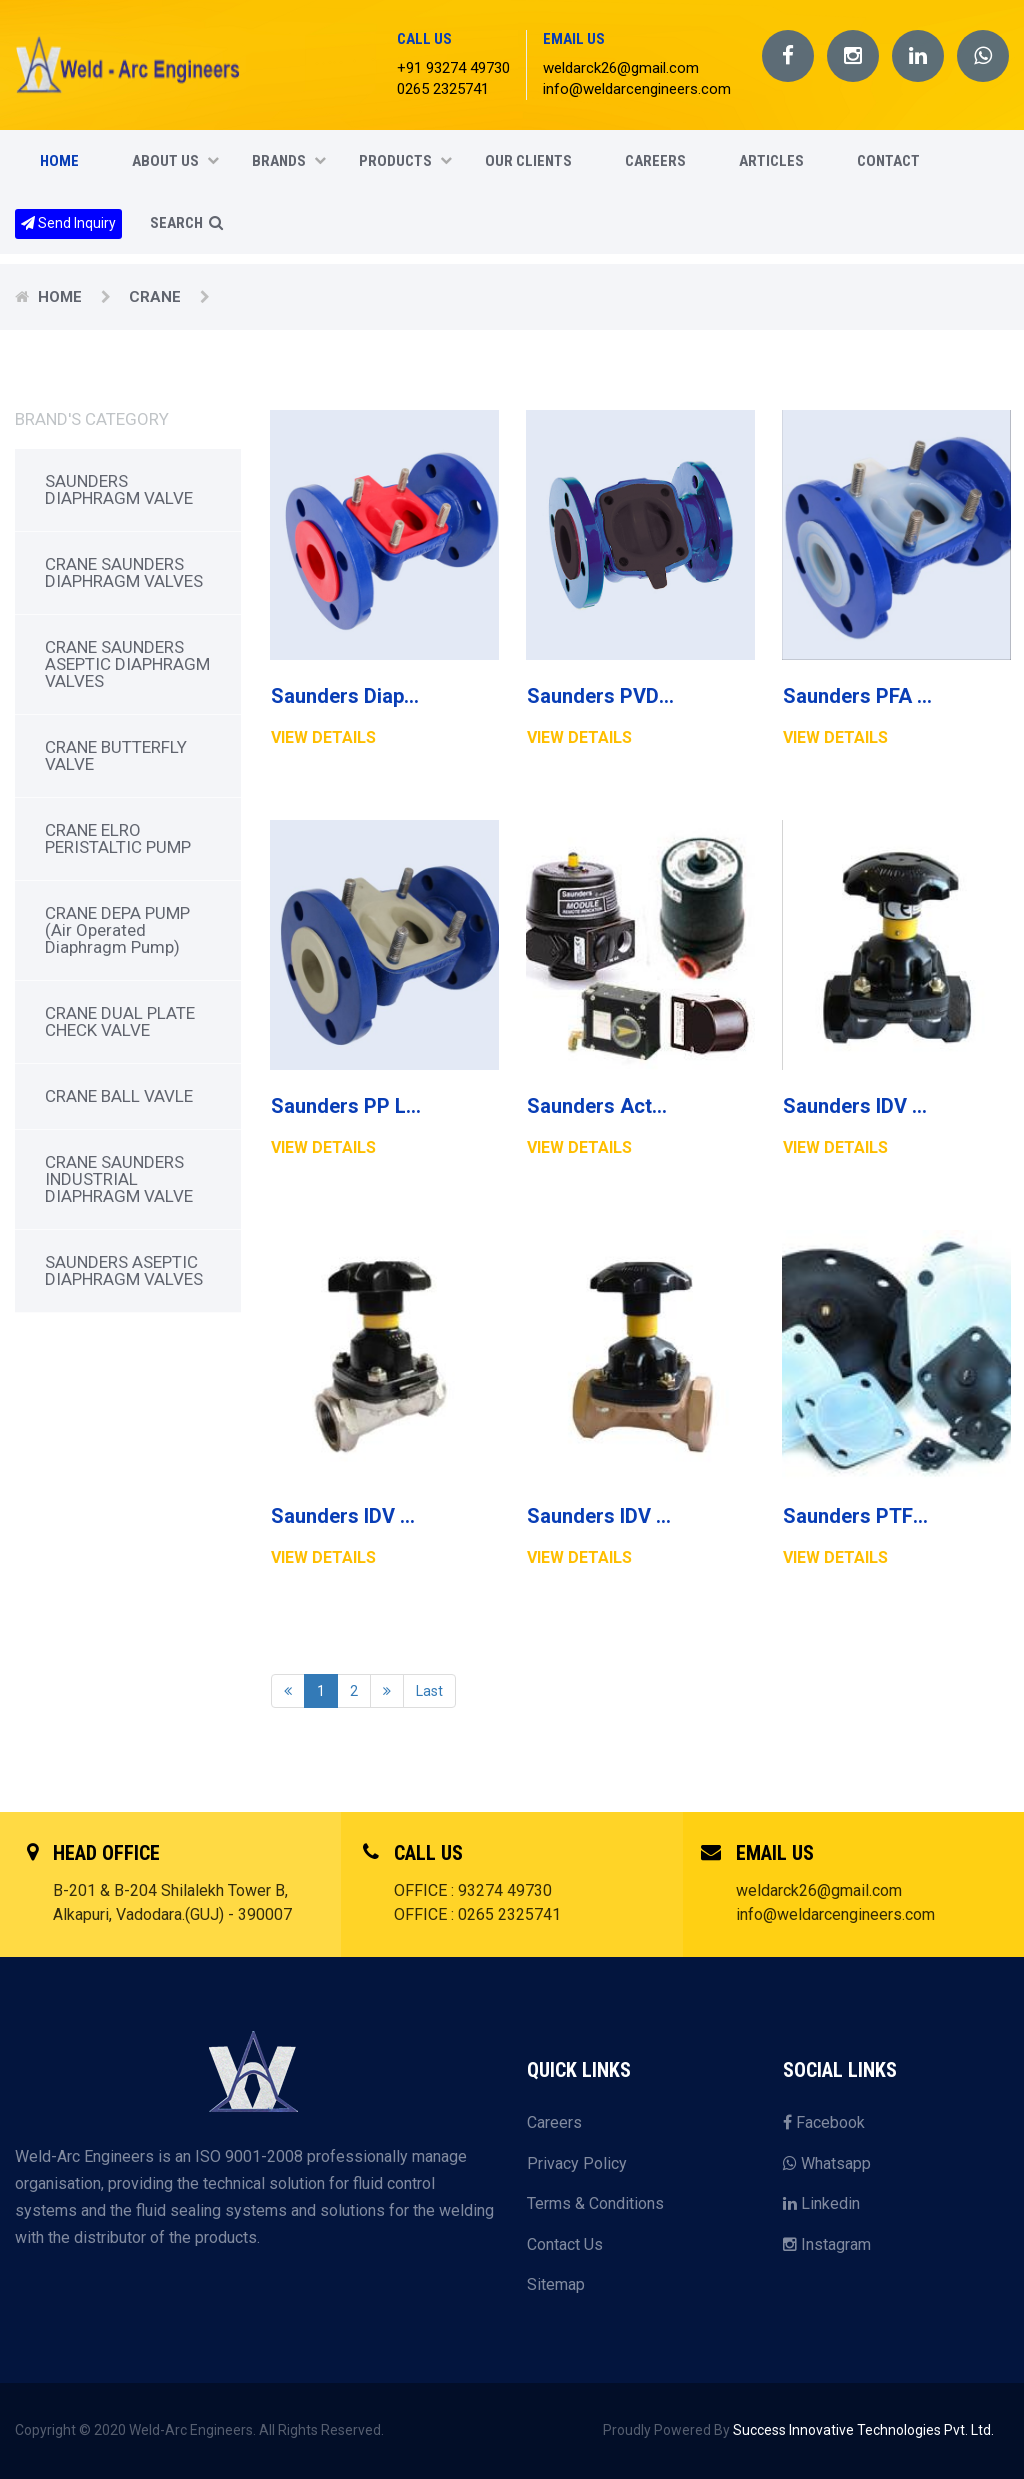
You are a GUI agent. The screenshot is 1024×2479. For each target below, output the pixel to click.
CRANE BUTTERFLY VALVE (116, 755)
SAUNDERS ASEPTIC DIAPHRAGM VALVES (124, 1270)
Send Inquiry (68, 223)
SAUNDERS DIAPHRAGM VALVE (119, 489)
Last (429, 1691)
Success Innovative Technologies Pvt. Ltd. (863, 2430)
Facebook (824, 2122)
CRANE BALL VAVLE (119, 1096)
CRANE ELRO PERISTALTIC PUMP (118, 838)
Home (59, 161)
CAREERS (655, 161)
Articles (771, 161)
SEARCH (186, 223)
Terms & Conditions (595, 2203)
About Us (175, 161)
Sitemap (556, 2284)
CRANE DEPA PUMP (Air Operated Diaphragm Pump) (117, 930)
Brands (289, 161)
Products (405, 161)
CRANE (157, 297)
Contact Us (565, 2244)
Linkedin (821, 2203)
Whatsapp (827, 2163)
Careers (554, 2122)
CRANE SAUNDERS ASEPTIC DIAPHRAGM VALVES (127, 664)
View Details (323, 737)
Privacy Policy (577, 2163)
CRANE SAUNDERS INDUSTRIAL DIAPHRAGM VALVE (119, 1179)
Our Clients (528, 161)
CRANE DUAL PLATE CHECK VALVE (120, 1021)
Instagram (827, 2244)
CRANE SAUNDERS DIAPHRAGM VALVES (124, 572)
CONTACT (888, 161)
